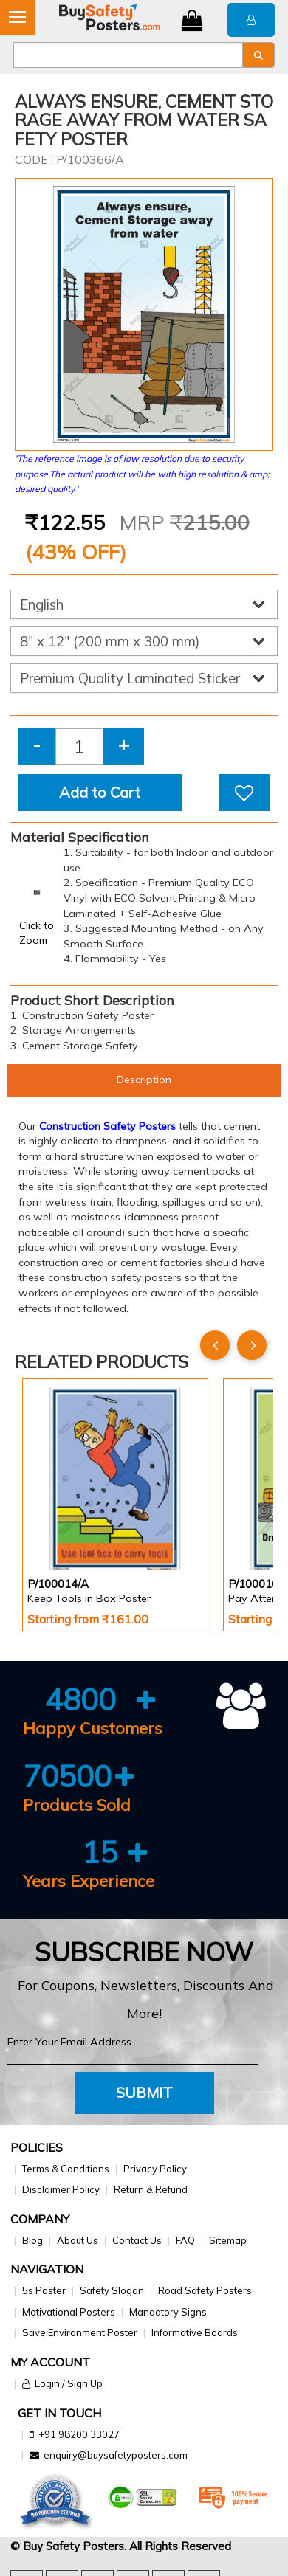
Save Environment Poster (79, 2332)
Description (144, 1079)
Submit (144, 2092)
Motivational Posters (68, 2312)
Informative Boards (194, 2332)
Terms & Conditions (65, 2169)
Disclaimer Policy (61, 2189)
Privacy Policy (155, 2169)
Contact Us (137, 2240)
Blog (32, 2240)
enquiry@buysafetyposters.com (116, 2455)
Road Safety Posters (205, 2290)
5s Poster (44, 2290)
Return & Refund (151, 2189)
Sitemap (228, 2240)
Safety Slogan (112, 2290)
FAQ (185, 2240)
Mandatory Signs (168, 2312)
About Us (77, 2240)
